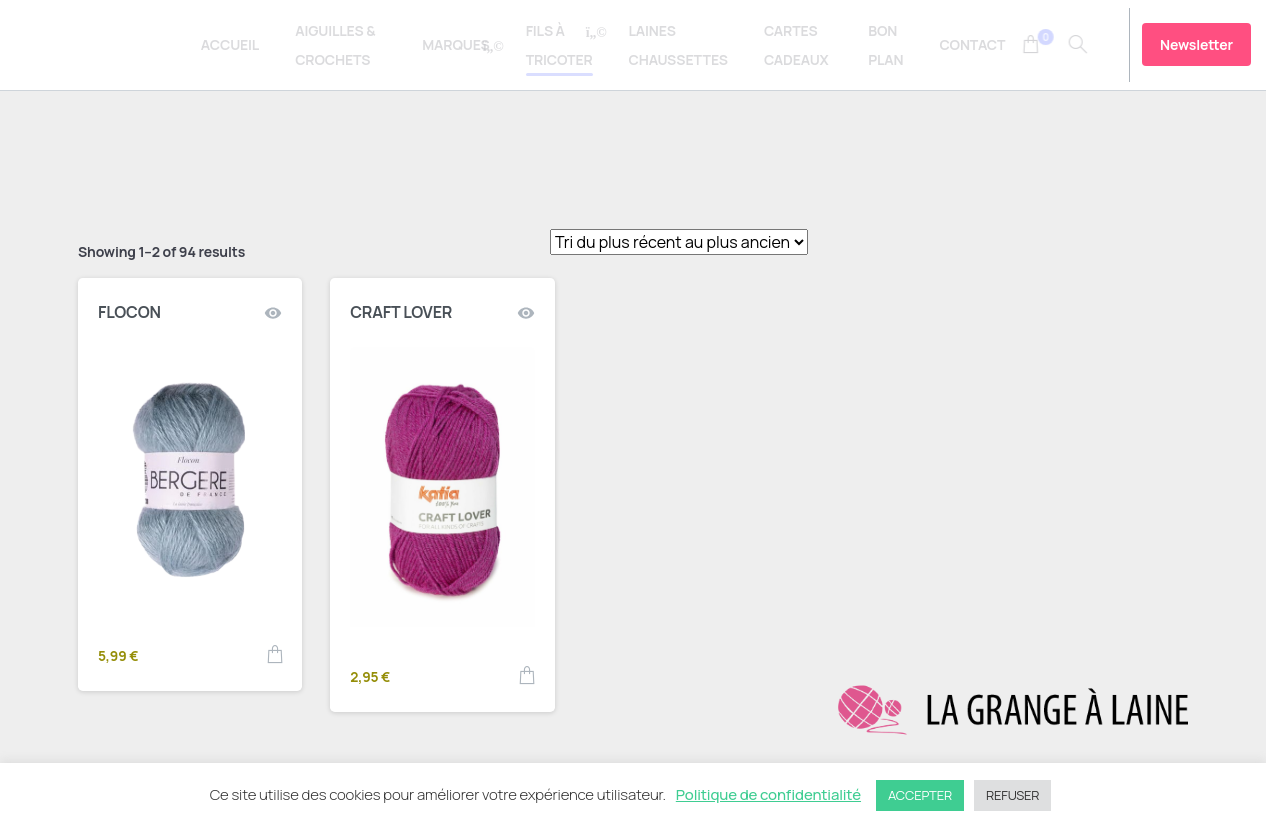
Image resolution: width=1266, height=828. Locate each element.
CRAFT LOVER (401, 312)
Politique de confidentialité (768, 794)
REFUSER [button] (1012, 795)
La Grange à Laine (113, 44)
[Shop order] (679, 242)
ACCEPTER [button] (920, 795)
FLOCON (129, 312)
